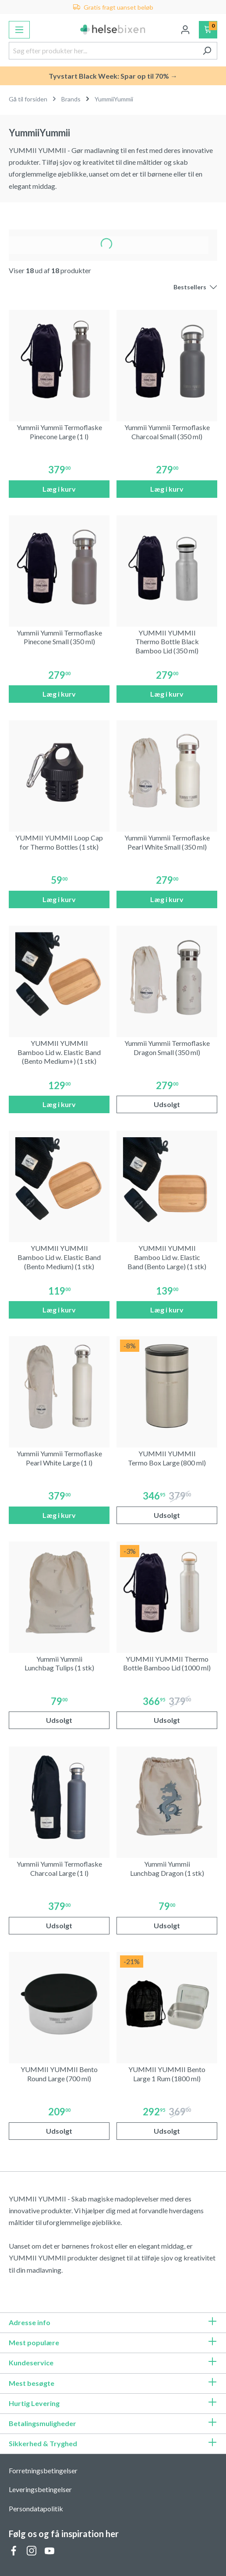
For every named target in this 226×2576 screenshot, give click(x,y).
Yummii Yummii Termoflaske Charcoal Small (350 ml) (167, 432)
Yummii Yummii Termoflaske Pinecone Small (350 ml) (59, 637)
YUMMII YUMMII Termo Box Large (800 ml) (167, 1458)
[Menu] (19, 29)
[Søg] (207, 50)
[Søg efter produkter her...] (103, 50)
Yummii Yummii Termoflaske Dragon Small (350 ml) (167, 1047)
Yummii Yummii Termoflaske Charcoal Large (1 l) (59, 1868)
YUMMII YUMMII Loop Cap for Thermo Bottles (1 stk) (59, 842)
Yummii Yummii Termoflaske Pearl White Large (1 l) (59, 1458)
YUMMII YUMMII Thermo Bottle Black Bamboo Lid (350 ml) (167, 641)
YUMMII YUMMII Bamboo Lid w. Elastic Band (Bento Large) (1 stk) (166, 1257)
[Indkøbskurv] (208, 29)
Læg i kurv (59, 489)
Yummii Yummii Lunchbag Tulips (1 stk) (59, 1663)
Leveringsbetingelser (40, 2489)
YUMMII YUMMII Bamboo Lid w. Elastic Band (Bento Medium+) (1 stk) (59, 1052)
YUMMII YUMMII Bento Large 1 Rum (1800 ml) (166, 2074)
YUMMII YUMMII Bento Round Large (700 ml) (59, 2074)
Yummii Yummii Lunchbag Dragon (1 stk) (167, 1868)
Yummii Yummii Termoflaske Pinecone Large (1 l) (59, 432)
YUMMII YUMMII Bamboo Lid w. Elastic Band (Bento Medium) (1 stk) (59, 1257)
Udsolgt (167, 1104)
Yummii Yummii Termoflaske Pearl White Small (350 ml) (167, 842)
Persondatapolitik (36, 2508)
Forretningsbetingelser (43, 2470)
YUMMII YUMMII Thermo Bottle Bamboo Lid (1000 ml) (167, 1663)
